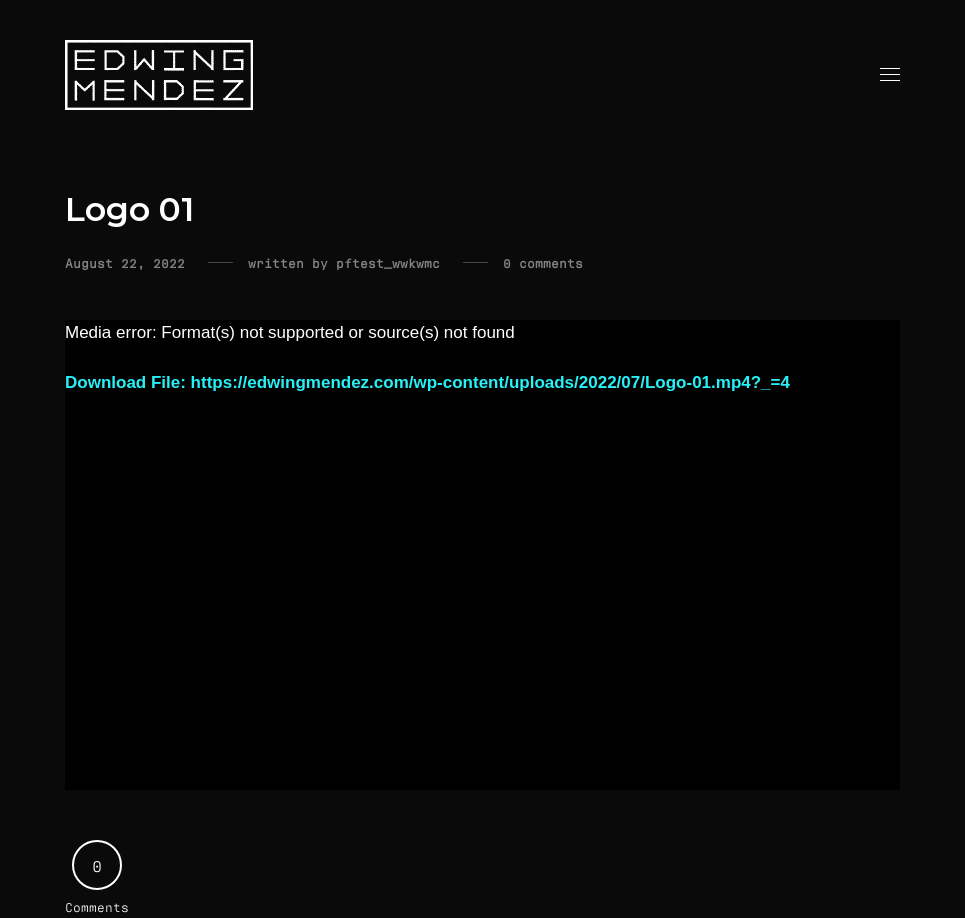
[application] (482, 555)
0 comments (543, 263)
